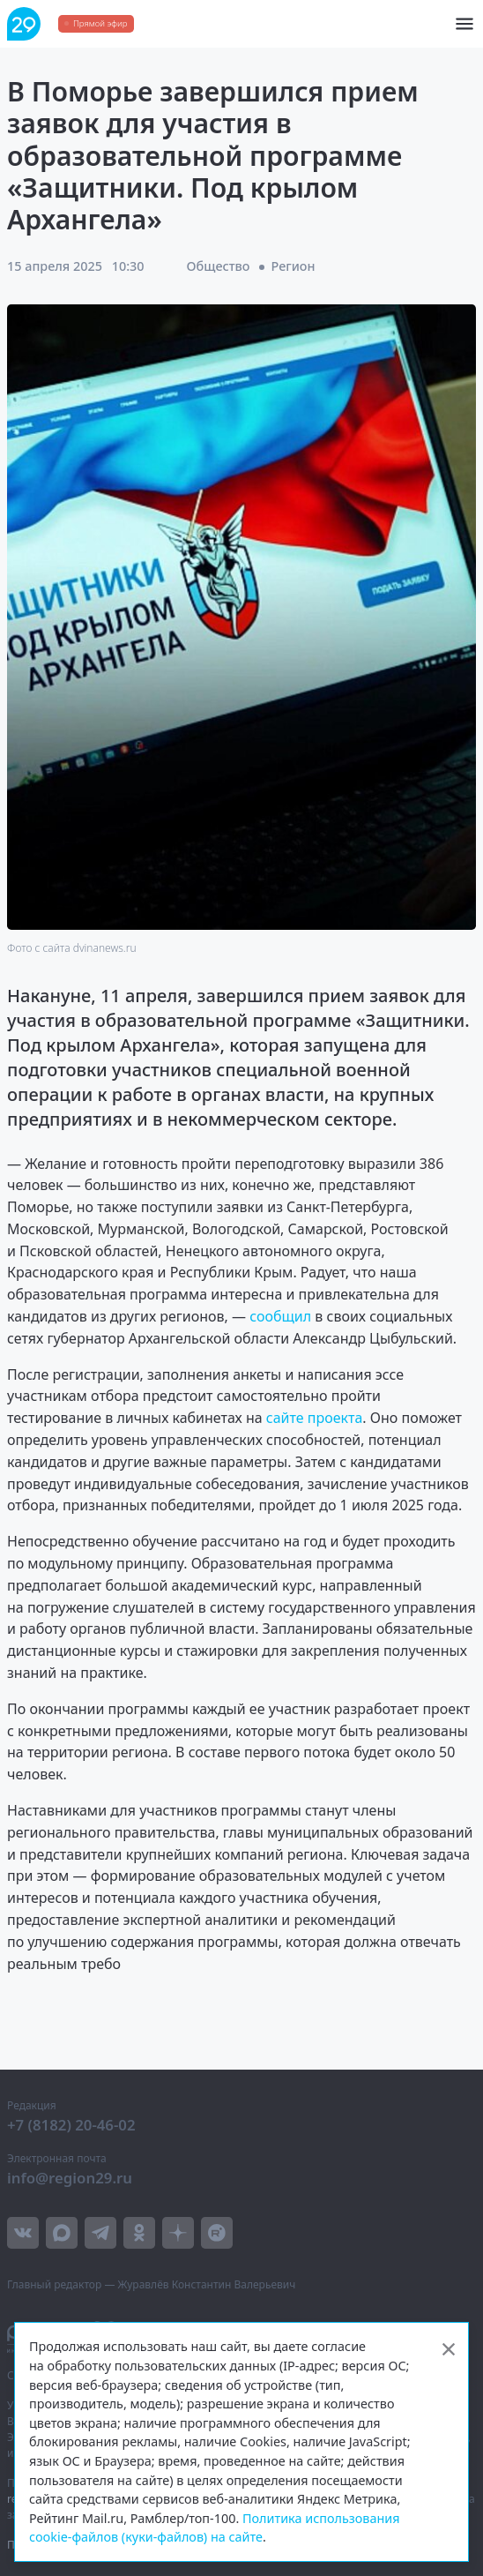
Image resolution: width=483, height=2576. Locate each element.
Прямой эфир (100, 23)
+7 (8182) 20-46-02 (71, 2125)
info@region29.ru (69, 2178)
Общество (218, 266)
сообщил (280, 1316)
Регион (293, 266)
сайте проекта (314, 1417)
